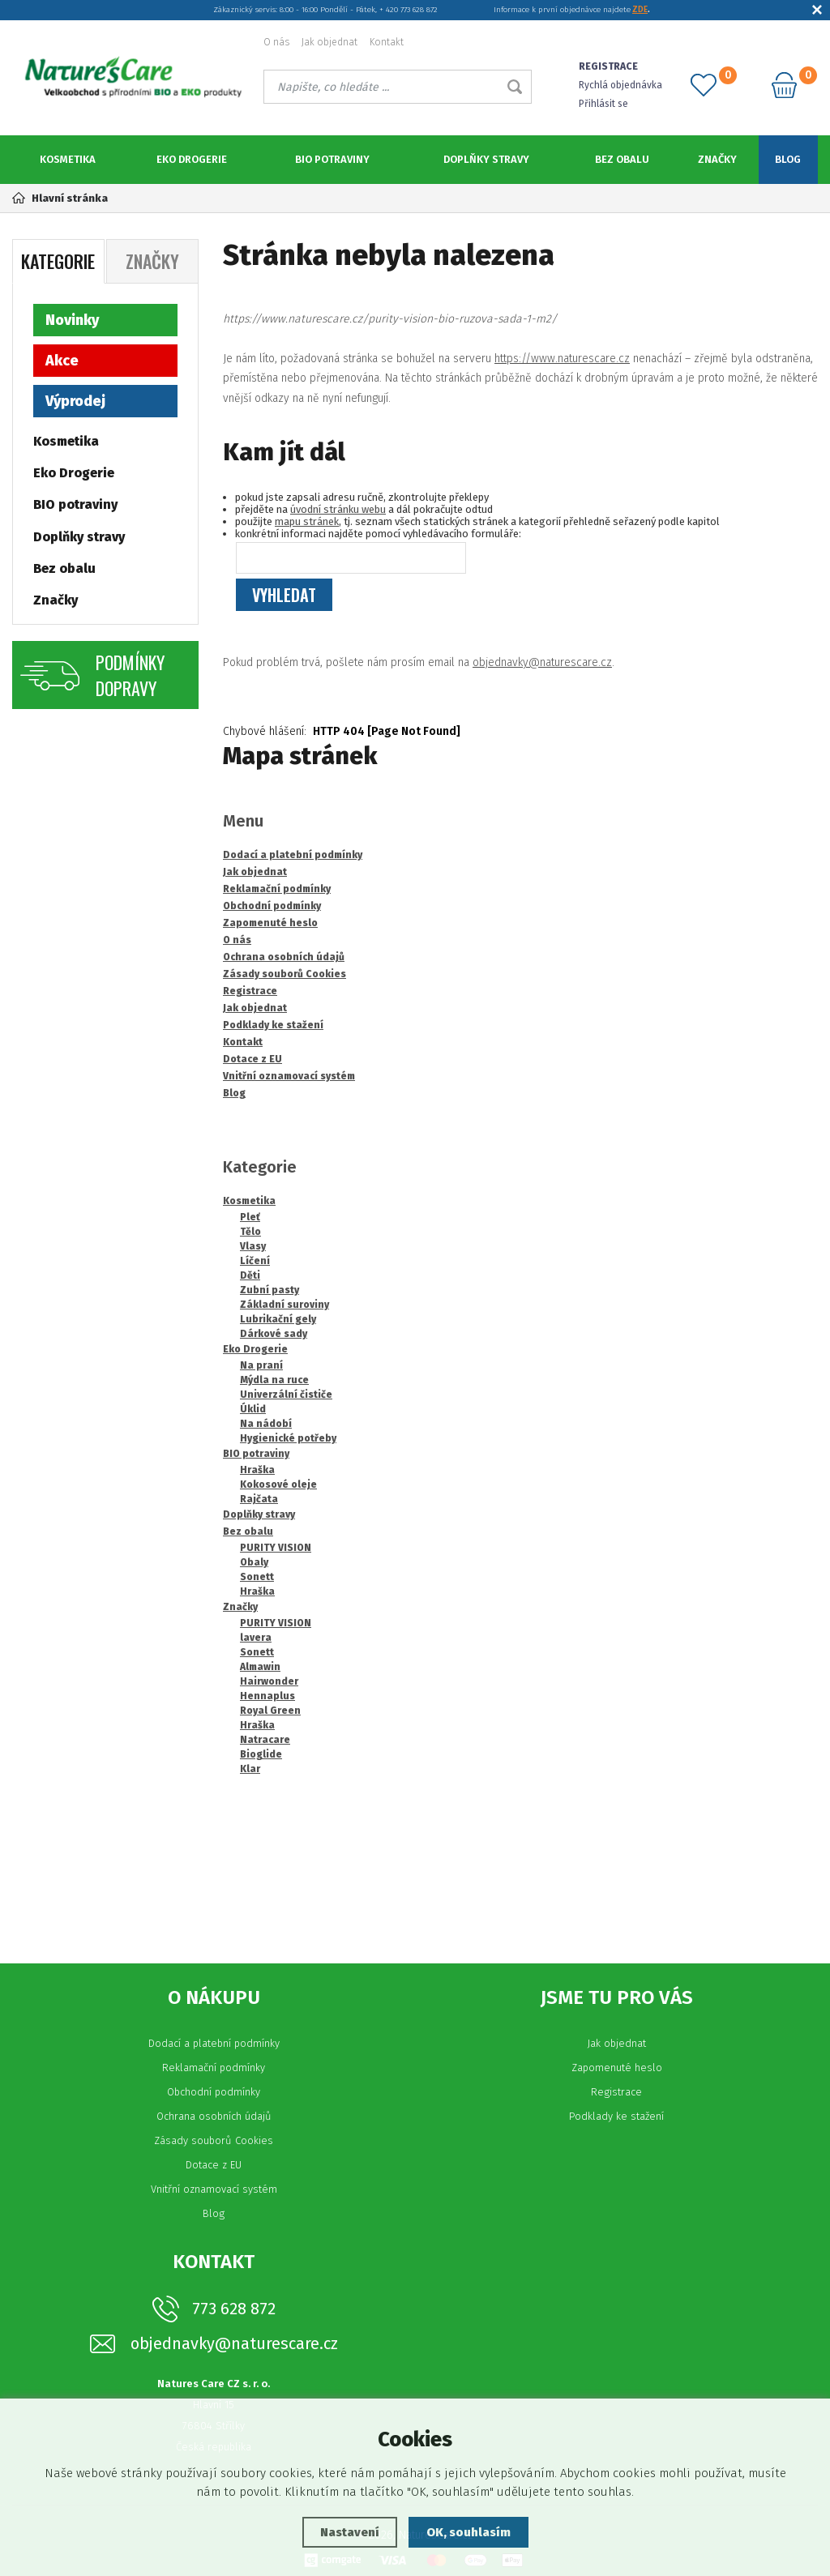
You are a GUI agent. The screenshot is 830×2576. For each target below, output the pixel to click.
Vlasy (253, 1246)
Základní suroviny (284, 1304)
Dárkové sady (273, 1333)
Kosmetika (68, 159)
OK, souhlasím (468, 2532)
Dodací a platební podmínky (214, 2043)
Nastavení (349, 2532)
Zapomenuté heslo (616, 2067)
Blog (788, 159)
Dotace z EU (214, 2165)
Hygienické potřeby (288, 1438)
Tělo (250, 1231)
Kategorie (58, 261)
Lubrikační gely (278, 1319)
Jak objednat (329, 42)
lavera (256, 1637)
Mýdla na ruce (274, 1380)
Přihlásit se (603, 103)
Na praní (261, 1365)
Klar (250, 1769)
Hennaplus (267, 1696)
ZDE (640, 10)
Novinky (72, 320)
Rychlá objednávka (620, 85)
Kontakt (387, 42)
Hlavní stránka (60, 198)
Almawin (260, 1666)
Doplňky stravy (486, 159)
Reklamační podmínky (213, 2067)
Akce (62, 361)
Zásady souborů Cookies (213, 2140)
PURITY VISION (275, 1547)
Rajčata (259, 1499)
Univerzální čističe (286, 1394)
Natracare (265, 1739)
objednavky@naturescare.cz (542, 662)
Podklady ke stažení (616, 2116)
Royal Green (270, 1710)
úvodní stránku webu (338, 509)
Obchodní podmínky (213, 2092)
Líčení (255, 1261)
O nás (276, 42)
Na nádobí (266, 1423)
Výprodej (75, 401)
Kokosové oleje (278, 1484)
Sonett (257, 1577)
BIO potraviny (332, 159)
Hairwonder (269, 1681)
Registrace (616, 2092)
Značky (717, 159)
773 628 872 (234, 2308)
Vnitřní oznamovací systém (214, 2189)
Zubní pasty (269, 1290)
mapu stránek (307, 521)
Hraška (257, 1470)
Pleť (250, 1217)
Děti (250, 1275)
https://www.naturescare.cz (562, 358)
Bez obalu (622, 159)
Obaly (254, 1562)
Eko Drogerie (191, 159)
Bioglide (261, 1754)
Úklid (253, 1409)
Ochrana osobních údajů (214, 2116)
